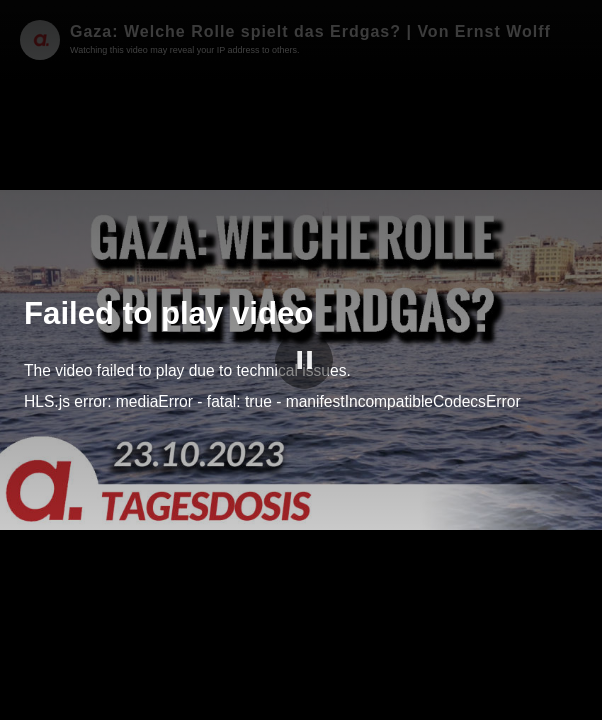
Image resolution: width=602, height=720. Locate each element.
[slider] (301, 679)
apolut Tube (512, 701)
